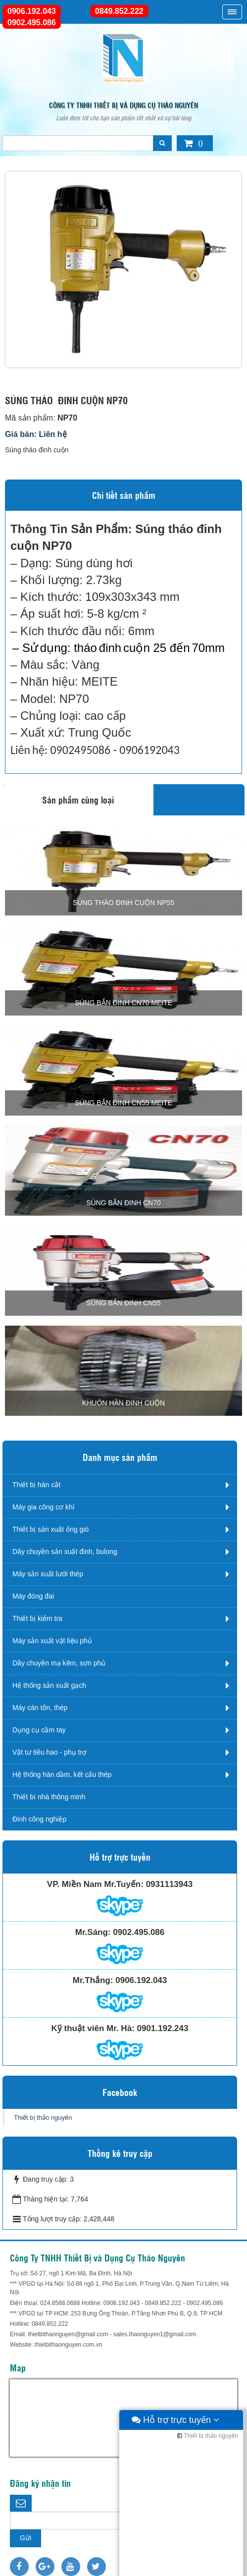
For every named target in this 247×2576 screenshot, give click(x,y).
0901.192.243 (162, 2028)
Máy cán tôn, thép (39, 1708)
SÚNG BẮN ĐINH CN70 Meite (123, 1003)
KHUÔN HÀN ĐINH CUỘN (123, 1403)
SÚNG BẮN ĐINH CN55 (123, 1303)
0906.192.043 (31, 11)
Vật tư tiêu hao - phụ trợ (49, 1752)
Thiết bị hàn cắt (36, 1485)
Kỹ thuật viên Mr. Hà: (93, 2028)
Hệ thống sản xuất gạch (49, 1685)
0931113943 (169, 1884)
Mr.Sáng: (93, 1932)
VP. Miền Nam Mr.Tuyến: (95, 1884)
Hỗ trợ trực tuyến (175, 2566)
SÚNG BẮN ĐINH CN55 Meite (123, 1103)
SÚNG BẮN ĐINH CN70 (123, 1203)
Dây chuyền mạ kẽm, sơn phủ (58, 1663)
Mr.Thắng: (93, 1980)
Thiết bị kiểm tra (37, 1618)
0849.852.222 (119, 11)
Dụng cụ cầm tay (39, 1730)
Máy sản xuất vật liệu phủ (52, 1641)
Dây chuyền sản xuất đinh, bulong (64, 1552)
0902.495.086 (31, 22)
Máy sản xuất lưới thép (47, 1574)
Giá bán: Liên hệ (36, 434)
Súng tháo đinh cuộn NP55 (123, 903)
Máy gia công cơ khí (43, 1507)
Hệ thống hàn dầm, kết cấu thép (61, 1774)
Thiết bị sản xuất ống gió (50, 1529)
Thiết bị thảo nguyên (43, 2117)
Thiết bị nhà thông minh (48, 1797)
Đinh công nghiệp (39, 1819)
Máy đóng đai (33, 1596)
